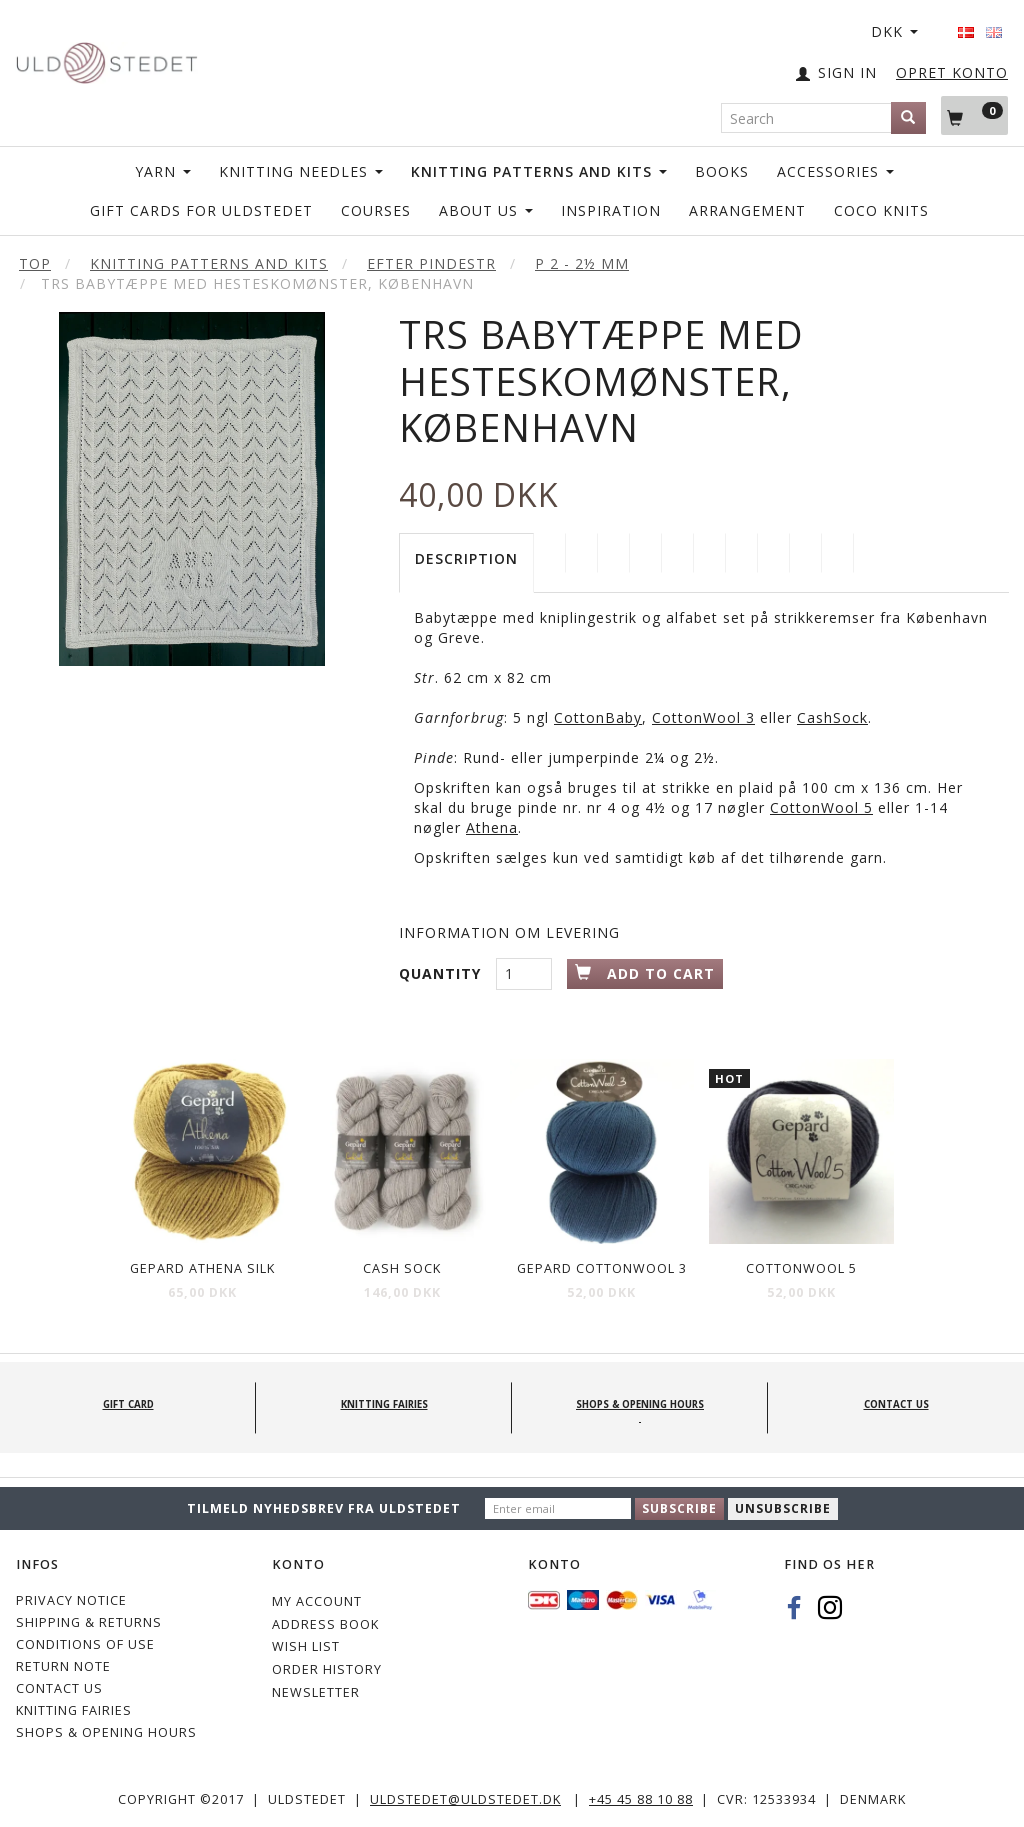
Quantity (442, 973)
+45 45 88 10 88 (641, 1799)
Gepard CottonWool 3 (602, 1268)
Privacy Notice (71, 1600)
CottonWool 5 (821, 807)
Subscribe (679, 1508)
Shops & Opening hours (106, 1732)
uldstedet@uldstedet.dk (465, 1799)
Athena (492, 827)
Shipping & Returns (89, 1622)
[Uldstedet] (106, 58)
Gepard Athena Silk (202, 1268)
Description (466, 558)
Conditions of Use (85, 1644)
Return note (63, 1666)
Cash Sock (402, 1268)
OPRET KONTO (952, 72)
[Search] (908, 118)
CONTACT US (59, 1688)
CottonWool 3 (703, 717)
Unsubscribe (783, 1508)
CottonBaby (598, 717)
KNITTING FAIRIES (74, 1710)
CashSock (832, 717)
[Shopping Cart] (974, 115)
